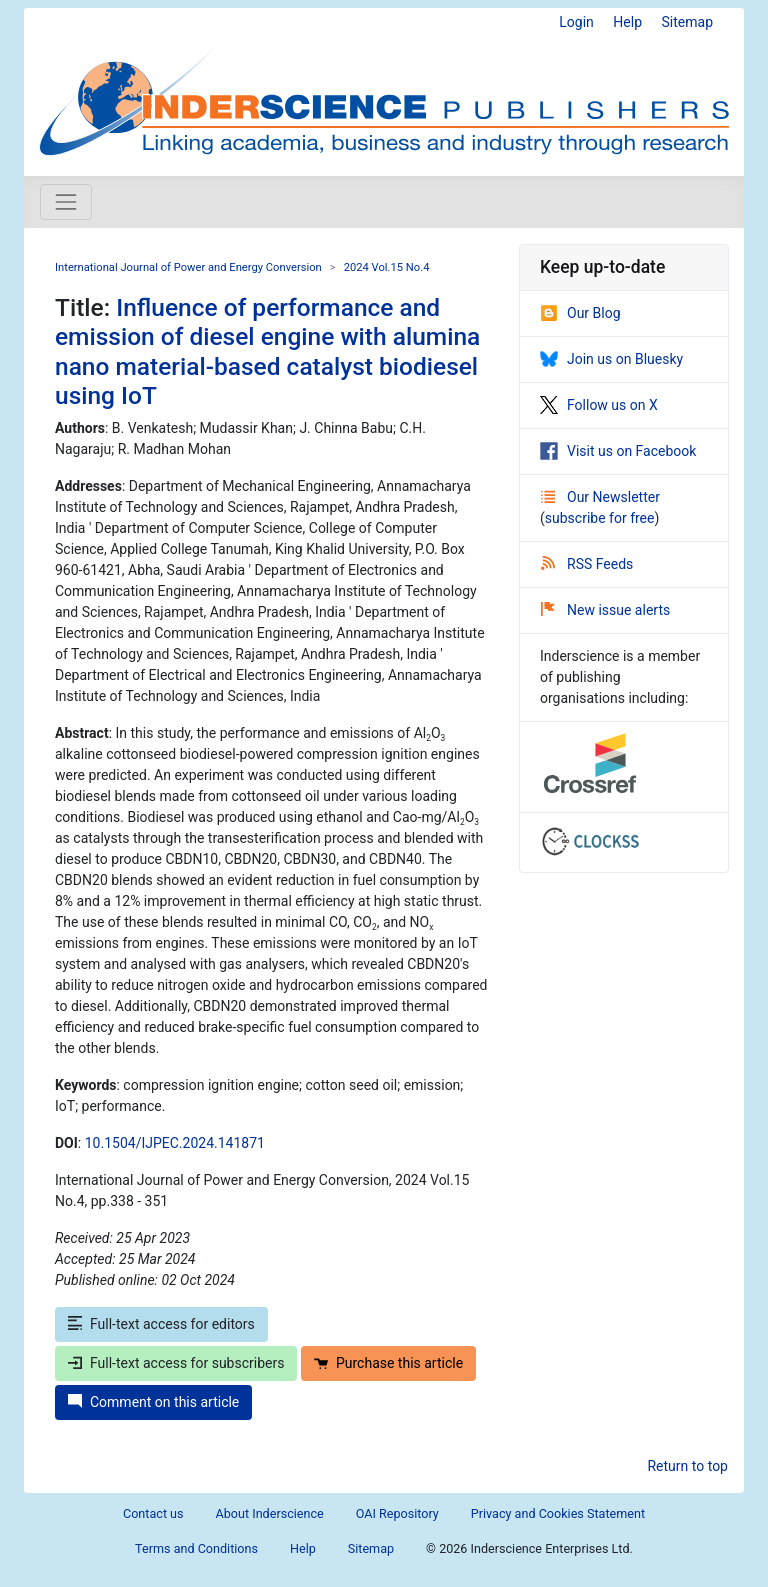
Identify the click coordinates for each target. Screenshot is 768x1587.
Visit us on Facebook (618, 451)
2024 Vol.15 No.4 (387, 267)
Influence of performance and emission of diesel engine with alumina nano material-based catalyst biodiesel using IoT (267, 351)
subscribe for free (600, 518)
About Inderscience (270, 1513)
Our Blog (580, 313)
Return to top (687, 1466)
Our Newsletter (600, 497)
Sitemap (687, 22)
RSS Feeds (587, 564)
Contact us (153, 1513)
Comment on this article (153, 1402)
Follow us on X (599, 405)
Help (627, 22)
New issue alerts (605, 610)
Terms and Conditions (196, 1548)
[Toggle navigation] (66, 202)
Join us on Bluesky (611, 359)
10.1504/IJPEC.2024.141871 (175, 1143)
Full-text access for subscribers (176, 1363)
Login (576, 22)
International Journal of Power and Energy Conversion (188, 267)
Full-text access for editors (161, 1324)
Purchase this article (388, 1363)
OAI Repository (397, 1513)
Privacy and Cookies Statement (558, 1513)
